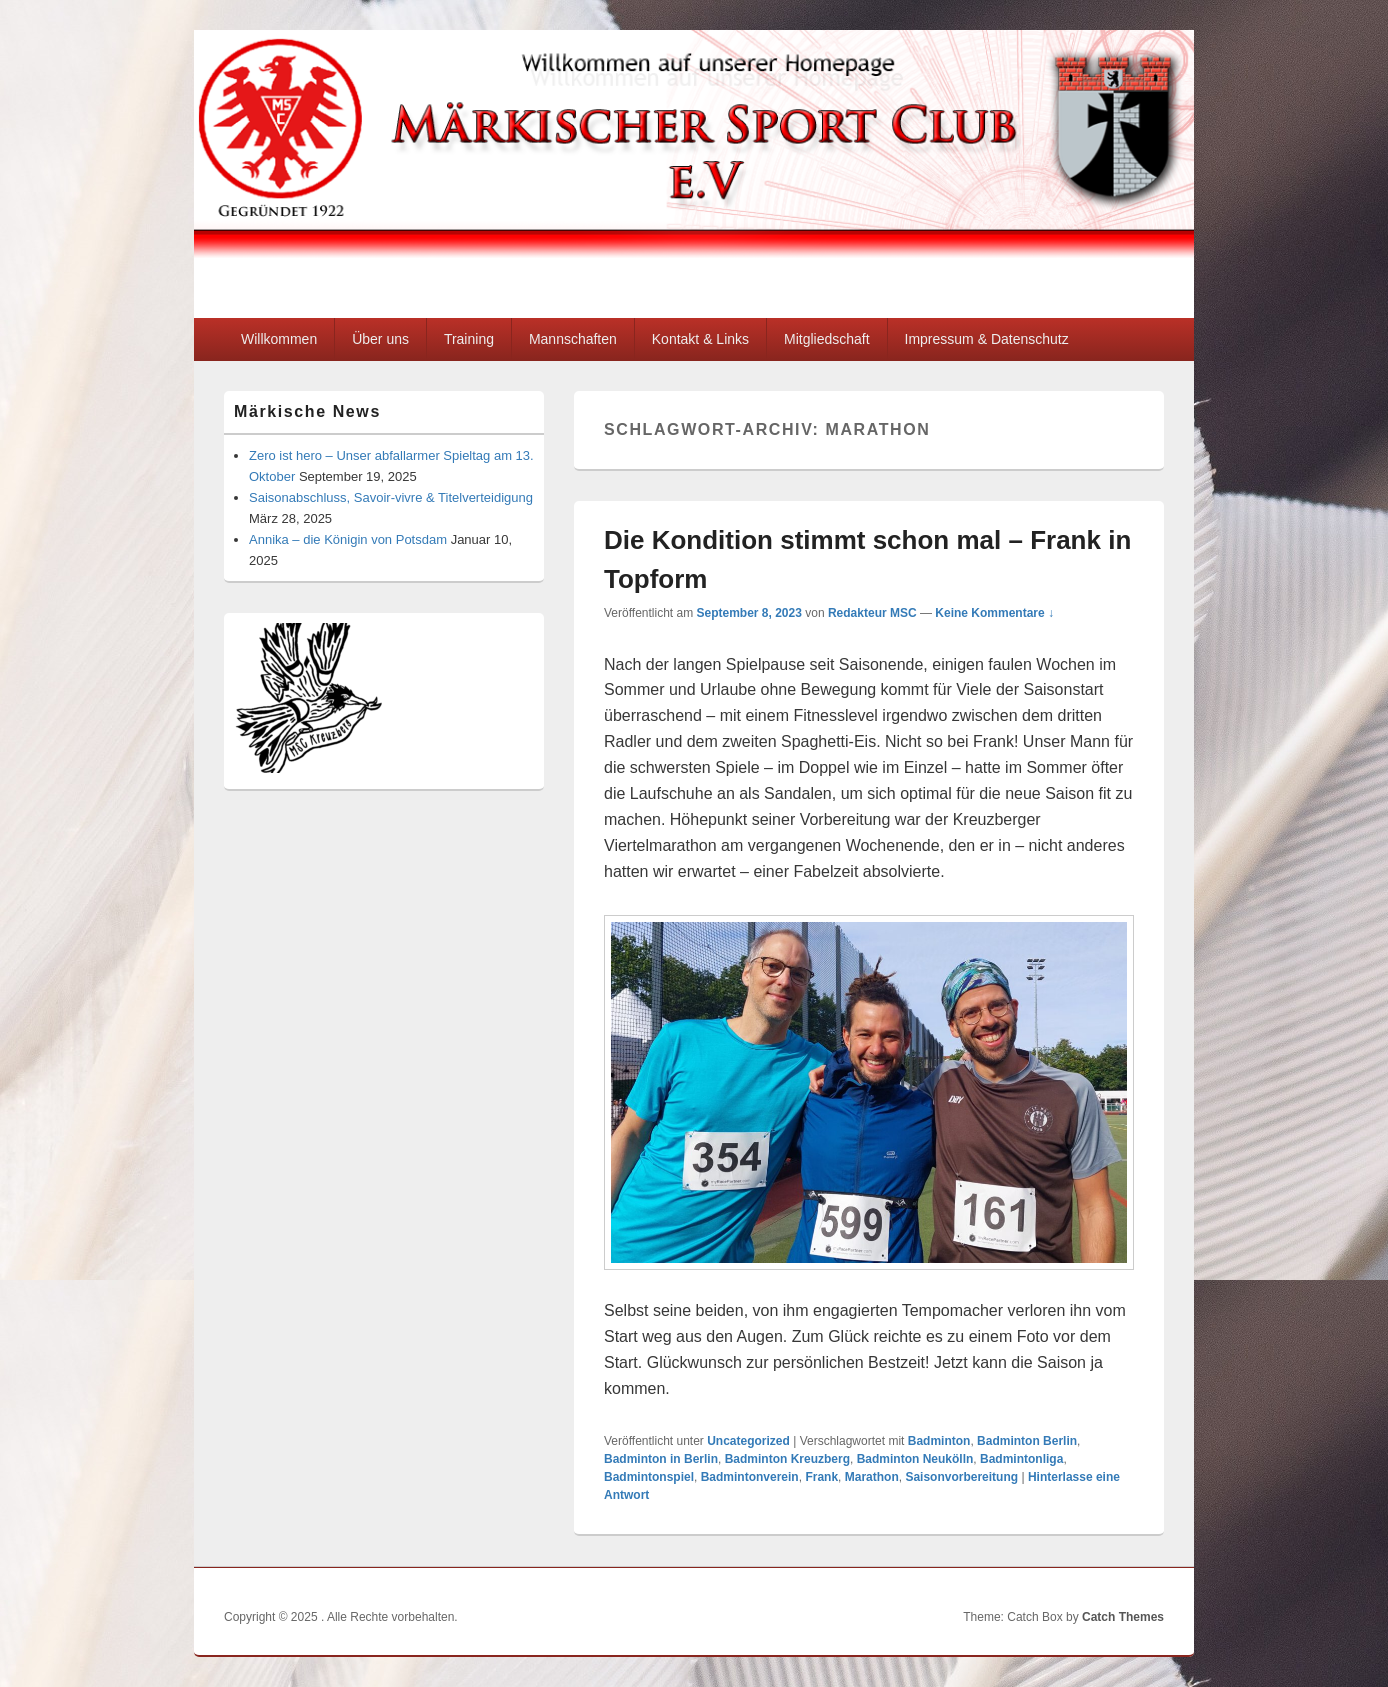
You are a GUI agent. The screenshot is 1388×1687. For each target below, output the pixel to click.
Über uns (380, 339)
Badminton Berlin (1027, 1441)
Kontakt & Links (700, 339)
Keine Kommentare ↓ (994, 613)
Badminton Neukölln (915, 1459)
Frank (821, 1477)
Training (469, 339)
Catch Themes (1123, 1617)
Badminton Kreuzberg (787, 1459)
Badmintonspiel (649, 1477)
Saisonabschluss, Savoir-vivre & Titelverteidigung (391, 497)
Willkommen (279, 339)
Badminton (939, 1441)
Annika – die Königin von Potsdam (348, 539)
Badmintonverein (750, 1477)
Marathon (872, 1477)
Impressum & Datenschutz (987, 339)
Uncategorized (748, 1441)
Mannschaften (573, 339)
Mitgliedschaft (827, 339)
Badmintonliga (1021, 1459)
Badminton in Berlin (661, 1459)
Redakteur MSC (872, 613)
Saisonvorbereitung (961, 1477)
